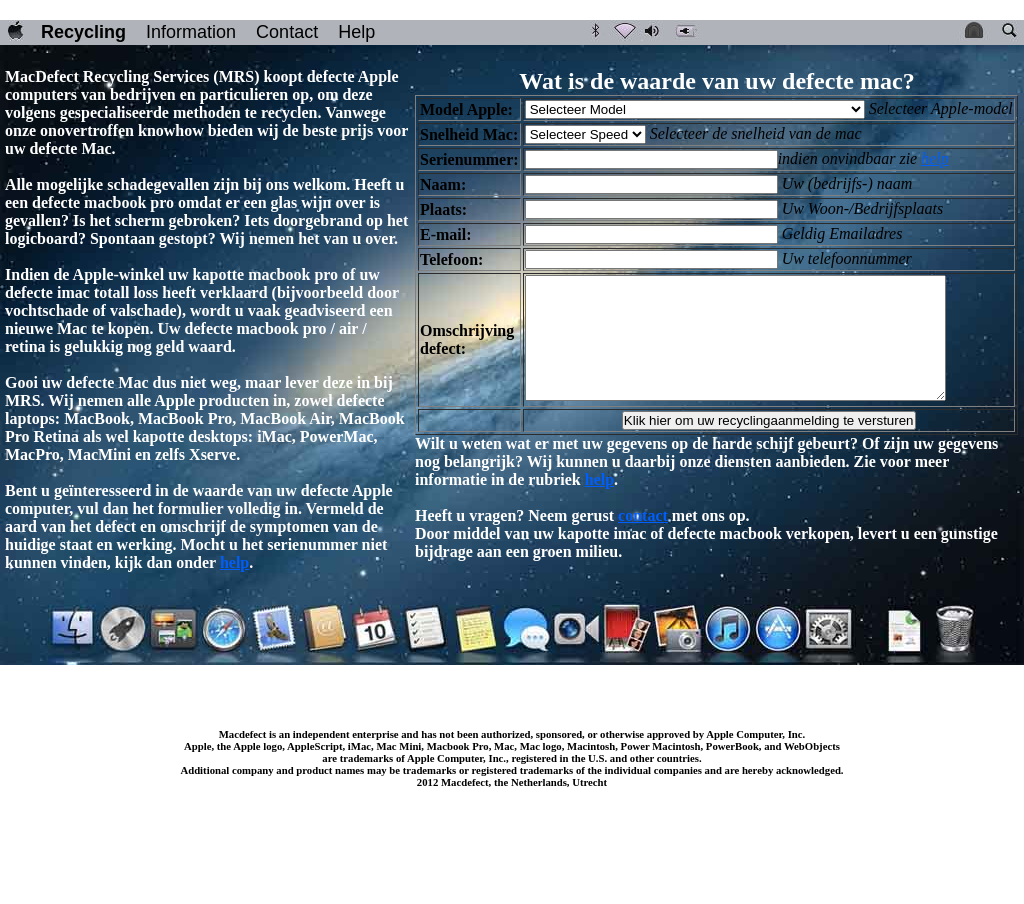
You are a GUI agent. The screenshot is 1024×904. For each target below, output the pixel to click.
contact (643, 539)
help (234, 562)
